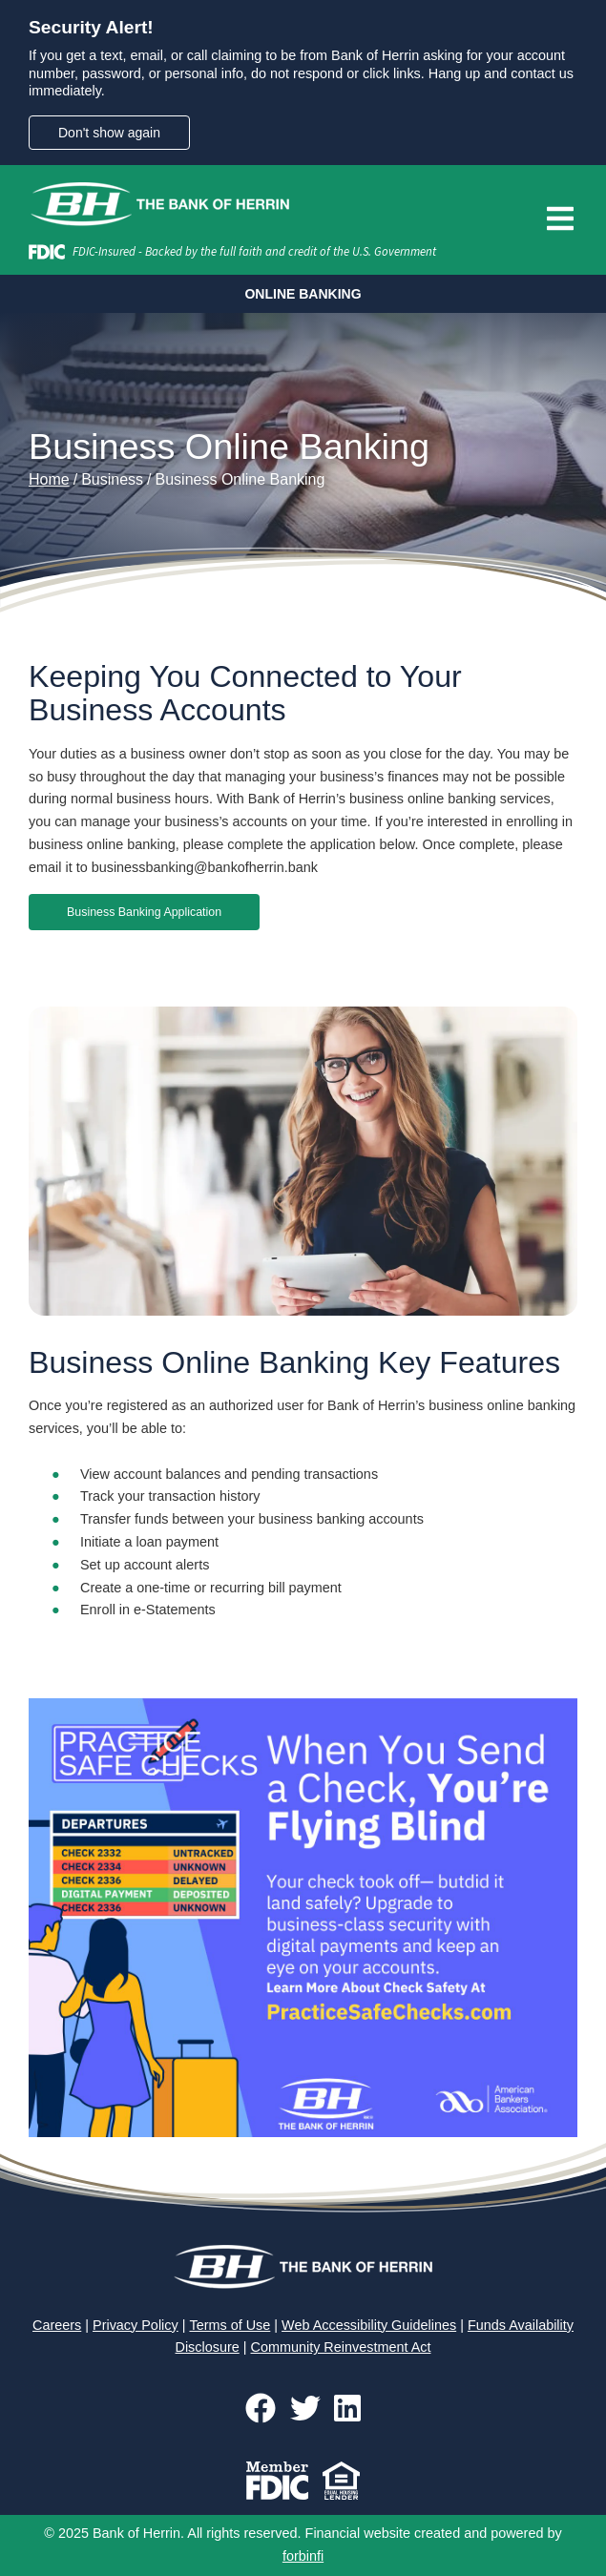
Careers (56, 2325)
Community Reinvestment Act (341, 2347)
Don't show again (109, 132)
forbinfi (303, 2556)
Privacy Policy (135, 2325)
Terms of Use (229, 2325)
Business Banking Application (144, 912)
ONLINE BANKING (302, 293)
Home (49, 479)
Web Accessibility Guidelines (369, 2325)
